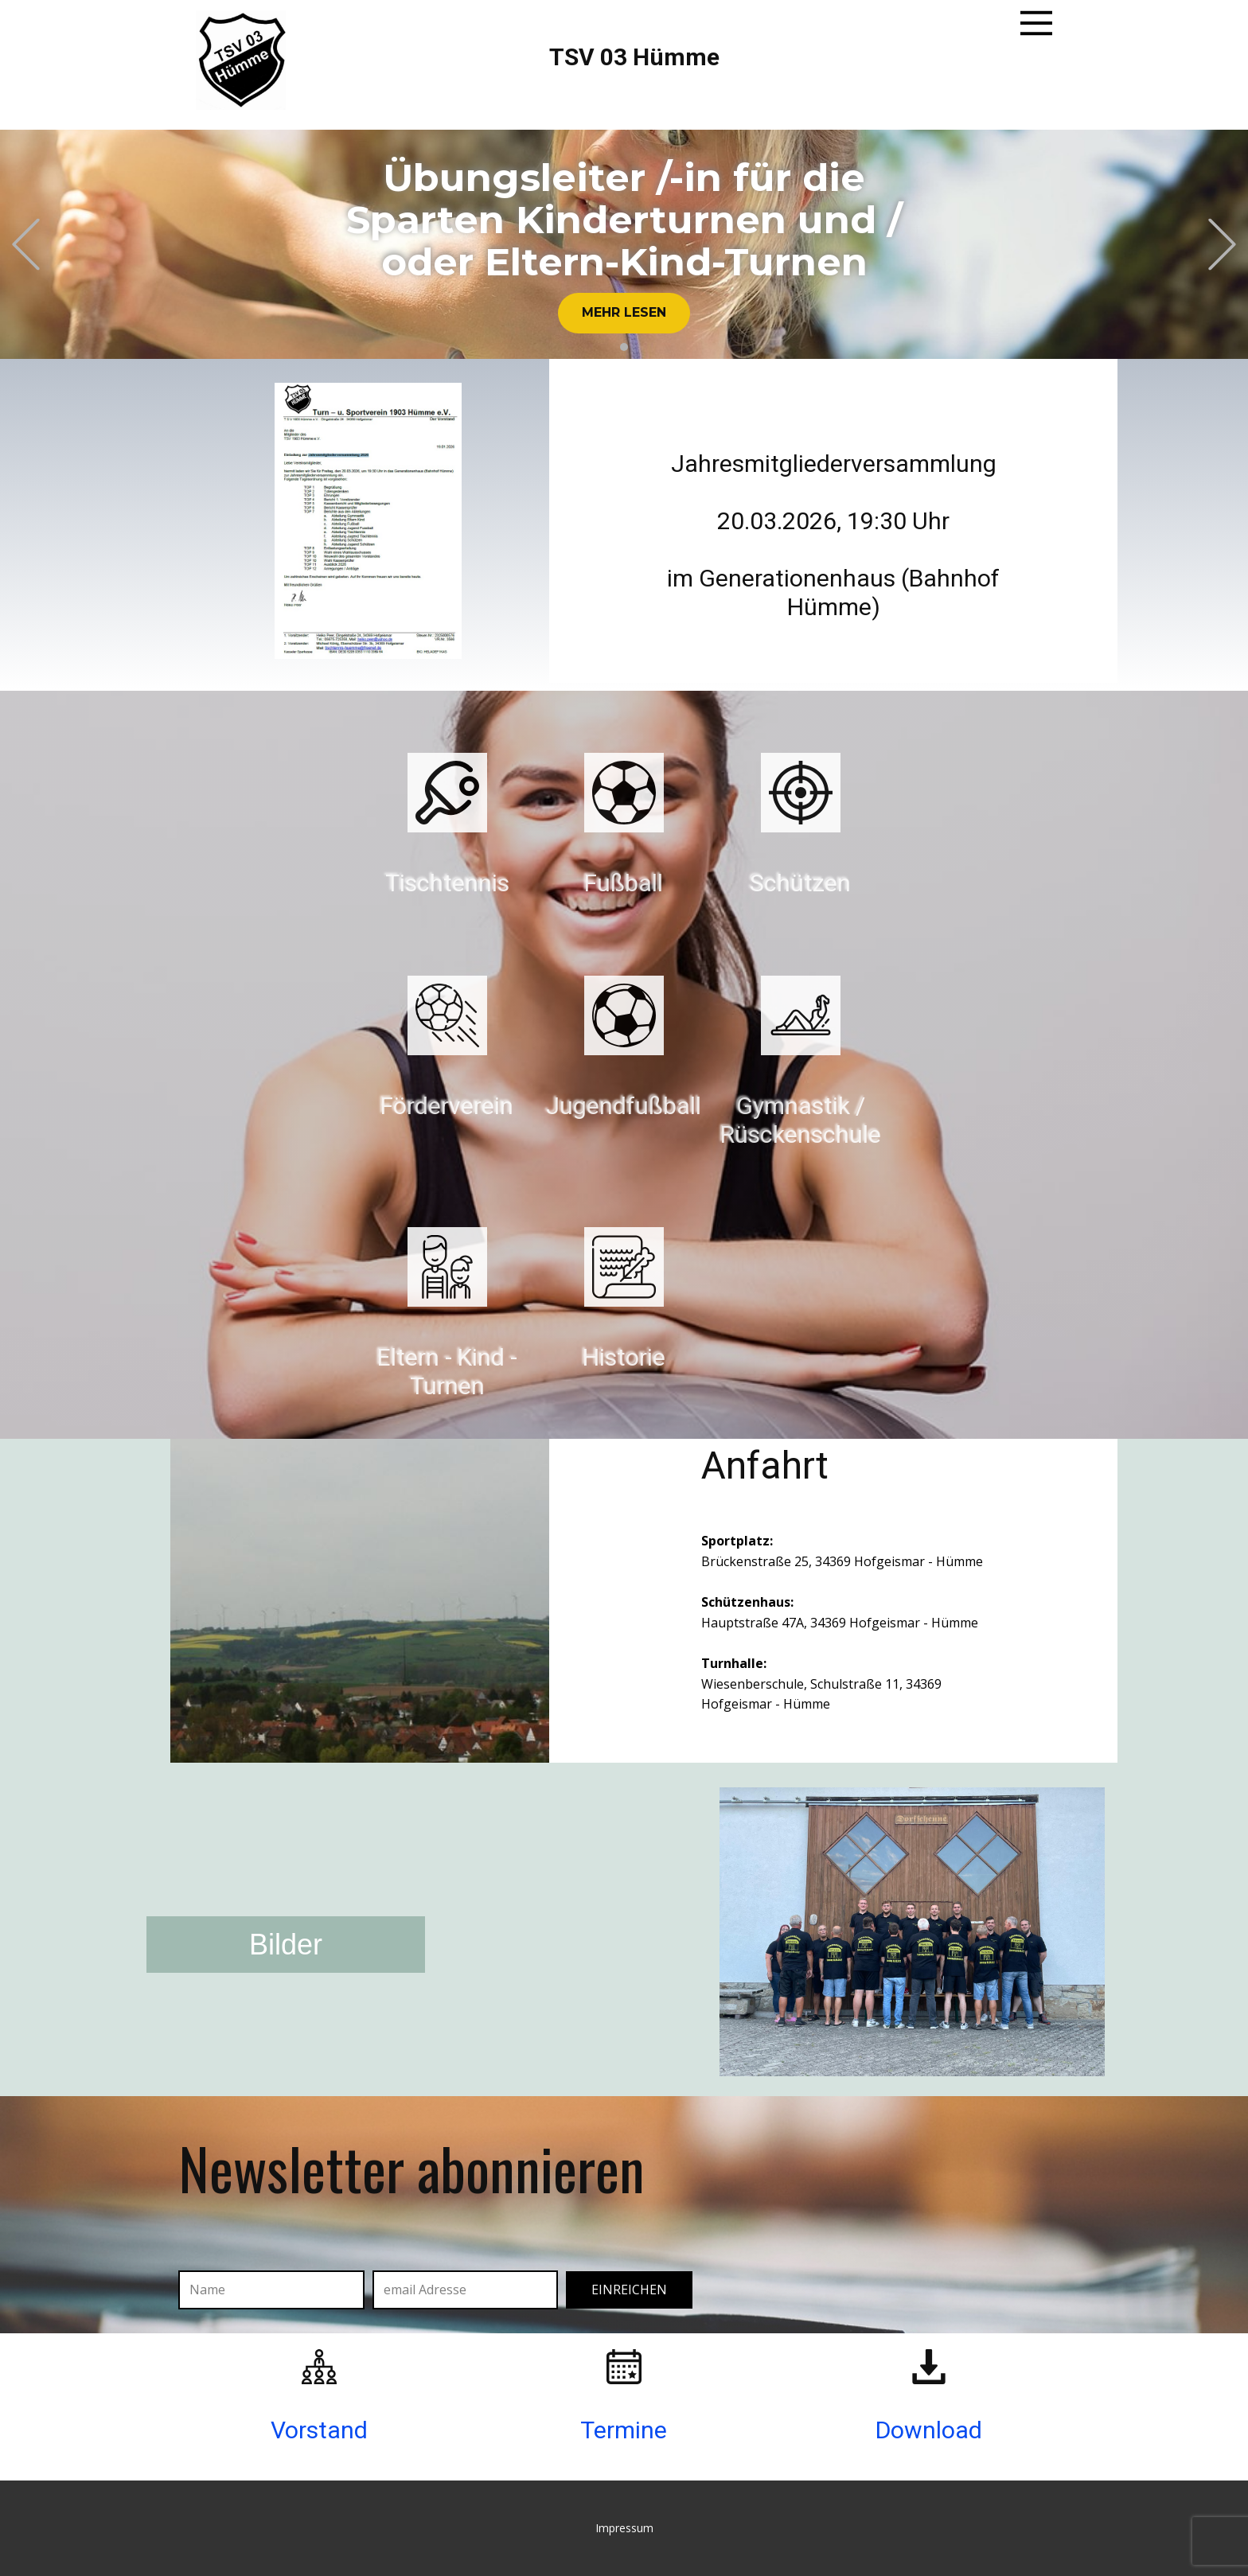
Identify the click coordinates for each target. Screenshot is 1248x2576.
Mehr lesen (624, 312)
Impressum (624, 2527)
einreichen (629, 2289)
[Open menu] (1036, 23)
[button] (26, 244)
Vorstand (319, 2430)
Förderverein (446, 1106)
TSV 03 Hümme (634, 57)
